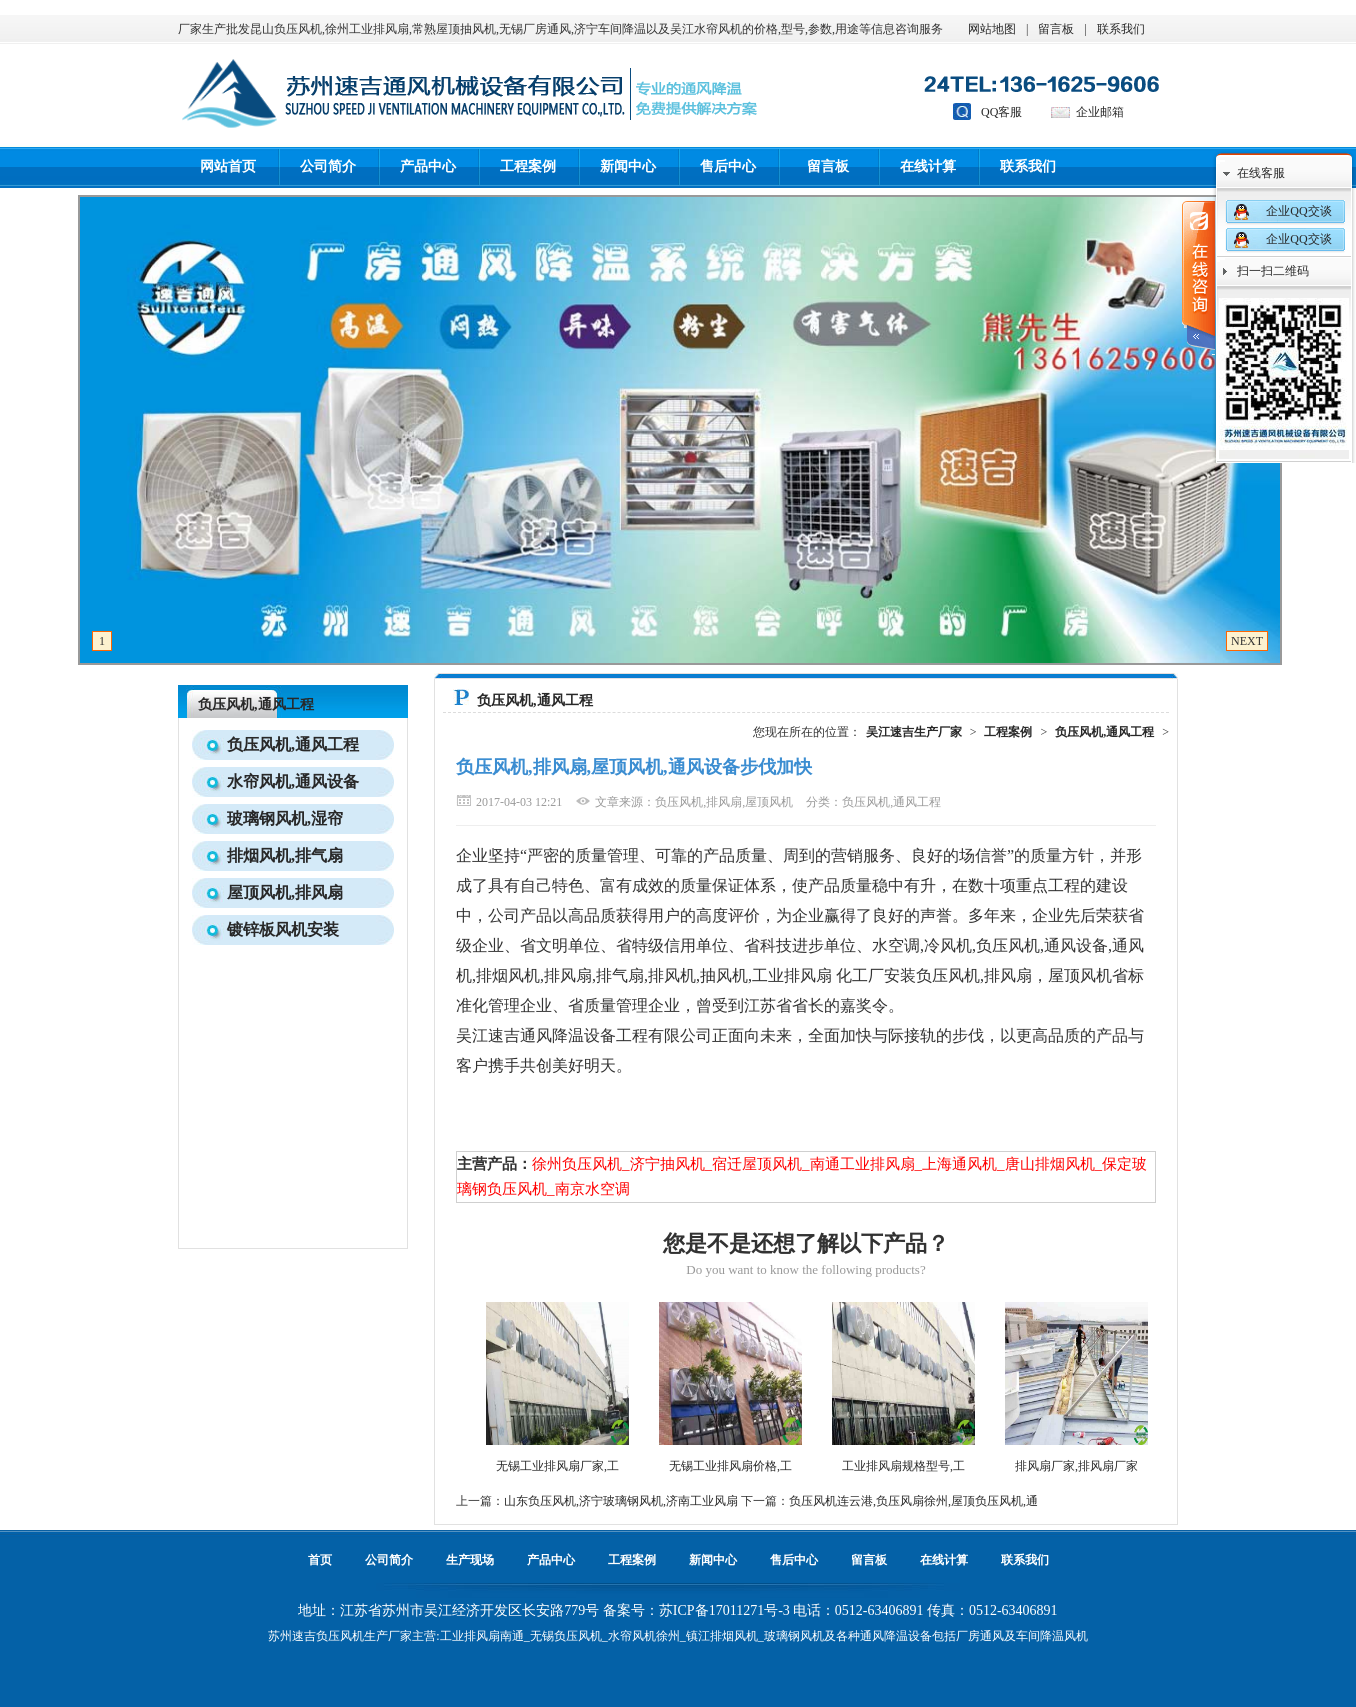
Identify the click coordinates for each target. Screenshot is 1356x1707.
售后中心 (728, 166)
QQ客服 (1001, 112)
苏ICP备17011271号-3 (724, 1610)
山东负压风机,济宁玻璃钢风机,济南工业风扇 (621, 1501)
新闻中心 (628, 166)
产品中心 (428, 166)
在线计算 (928, 166)
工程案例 (528, 166)
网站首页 (228, 166)
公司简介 (328, 166)
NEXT (1247, 641)
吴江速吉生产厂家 (914, 732)
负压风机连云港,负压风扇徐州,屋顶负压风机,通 (913, 1501)
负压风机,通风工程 (256, 704)
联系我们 (1121, 29)
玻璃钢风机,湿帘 (285, 818)
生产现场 (470, 1560)
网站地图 (992, 29)
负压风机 (340, 1636)
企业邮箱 (1100, 112)
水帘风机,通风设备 (293, 781)
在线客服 (1261, 173)
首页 (320, 1560)
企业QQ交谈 (1298, 211)
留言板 (1056, 29)
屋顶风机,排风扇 (285, 892)
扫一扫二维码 (1273, 271)
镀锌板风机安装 (283, 929)
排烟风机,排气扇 (285, 855)
